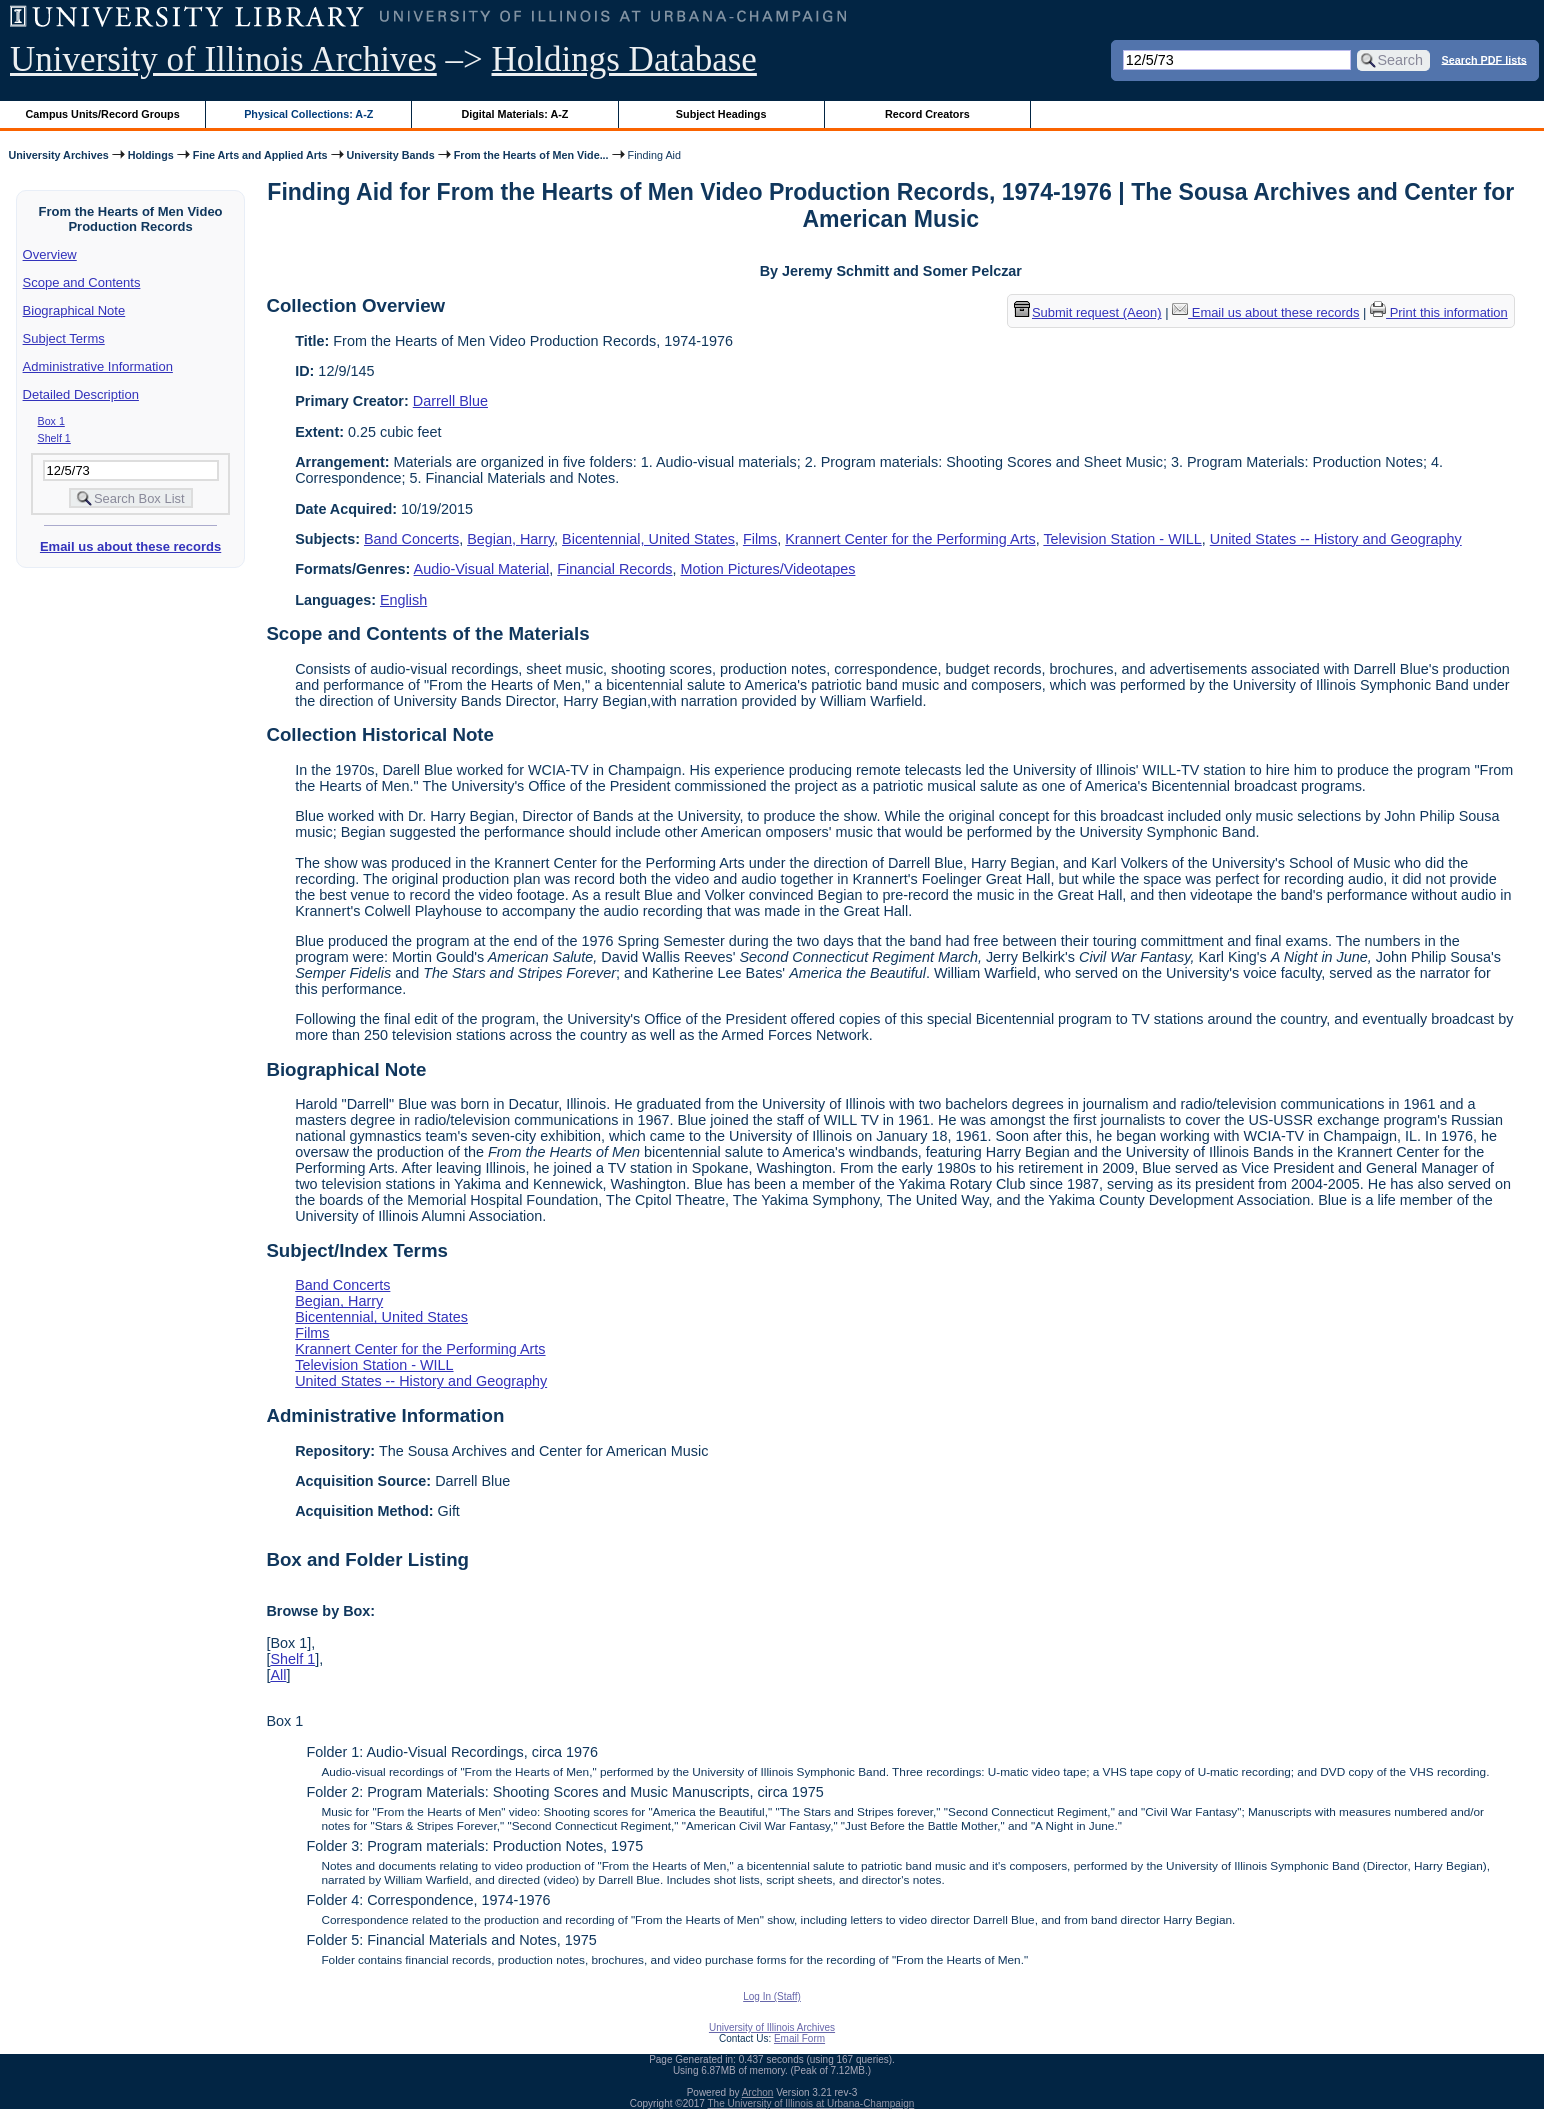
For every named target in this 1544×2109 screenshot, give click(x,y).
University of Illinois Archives (223, 59)
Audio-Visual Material (482, 569)
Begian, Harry (510, 539)
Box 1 (51, 421)
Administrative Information (98, 366)
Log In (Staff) (772, 1996)
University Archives (58, 155)
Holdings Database (624, 59)
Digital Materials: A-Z (514, 114)
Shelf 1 (54, 438)
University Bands (391, 155)
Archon (758, 2092)
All (278, 1675)
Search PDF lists (1484, 59)
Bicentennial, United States (648, 539)
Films (760, 539)
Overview (50, 254)
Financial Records (614, 569)
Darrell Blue (450, 401)
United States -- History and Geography (1336, 539)
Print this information (1439, 312)
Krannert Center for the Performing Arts (910, 539)
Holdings (151, 155)
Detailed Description (81, 394)
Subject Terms (64, 338)
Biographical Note (74, 310)
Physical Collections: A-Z (308, 114)
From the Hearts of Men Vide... (531, 155)
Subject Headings (721, 114)
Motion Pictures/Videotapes (767, 569)
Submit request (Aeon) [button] (1088, 312)
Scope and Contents (82, 282)
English (403, 600)
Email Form (799, 2038)
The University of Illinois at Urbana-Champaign (811, 2103)
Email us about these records (130, 546)
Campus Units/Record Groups (103, 114)
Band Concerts (411, 539)
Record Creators (927, 114)
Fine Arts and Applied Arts (260, 155)
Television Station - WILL (1122, 539)
